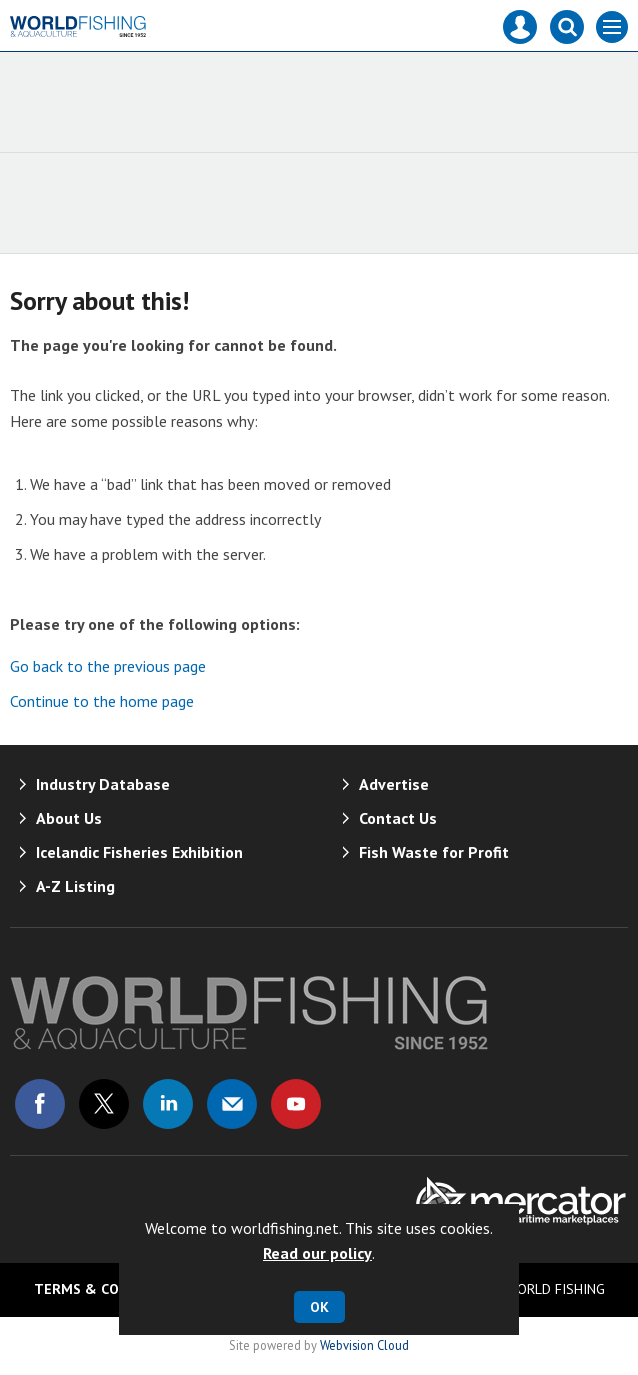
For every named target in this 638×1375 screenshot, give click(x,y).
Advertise (394, 784)
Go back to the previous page (108, 666)
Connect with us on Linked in (168, 1104)
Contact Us (398, 818)
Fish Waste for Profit (434, 852)
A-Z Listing (75, 886)
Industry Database (103, 784)
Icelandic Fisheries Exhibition (139, 852)
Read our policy (317, 1253)
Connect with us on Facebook (40, 1104)
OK (319, 1307)
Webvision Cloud (364, 1345)
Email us (232, 1104)
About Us (69, 818)
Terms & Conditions (109, 1289)
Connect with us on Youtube (296, 1104)
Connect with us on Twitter (104, 1104)
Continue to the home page (102, 701)
